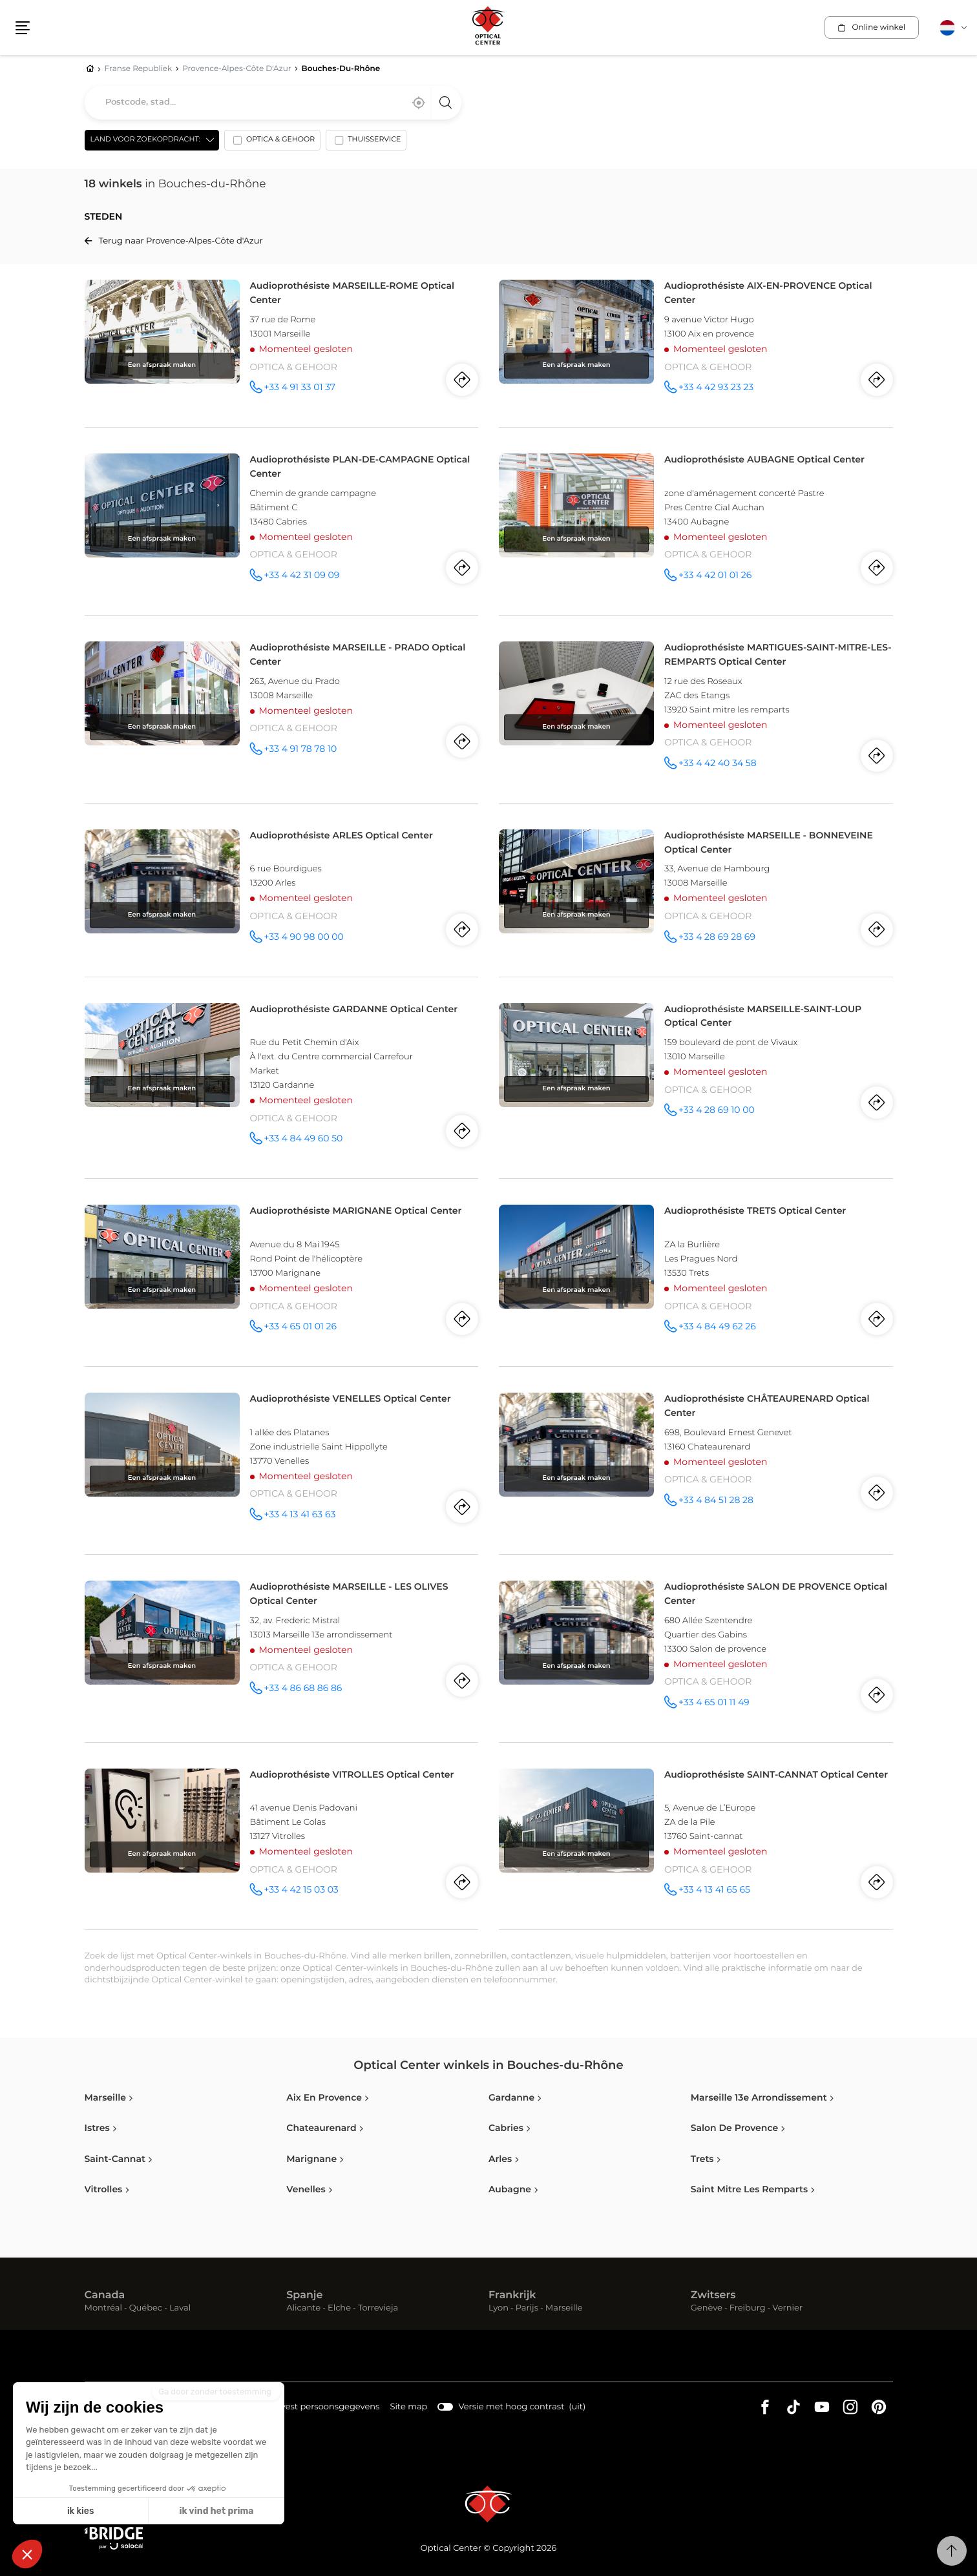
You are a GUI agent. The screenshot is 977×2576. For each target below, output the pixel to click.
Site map (408, 2407)
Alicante (303, 2308)
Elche (339, 2308)
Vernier (787, 2308)
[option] (272, 143)
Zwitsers (713, 2295)
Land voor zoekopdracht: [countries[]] (145, 139)
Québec (145, 2308)
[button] (22, 27)
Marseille (564, 2308)
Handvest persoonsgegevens (318, 2407)
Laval (180, 2308)
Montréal (103, 2308)
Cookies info (110, 2407)
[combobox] (273, 102)
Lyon (498, 2308)
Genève (706, 2308)
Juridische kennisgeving (196, 2407)
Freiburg (748, 2308)
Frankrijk (512, 2295)
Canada (105, 2295)
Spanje (304, 2295)
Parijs (527, 2308)
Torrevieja (378, 2308)
